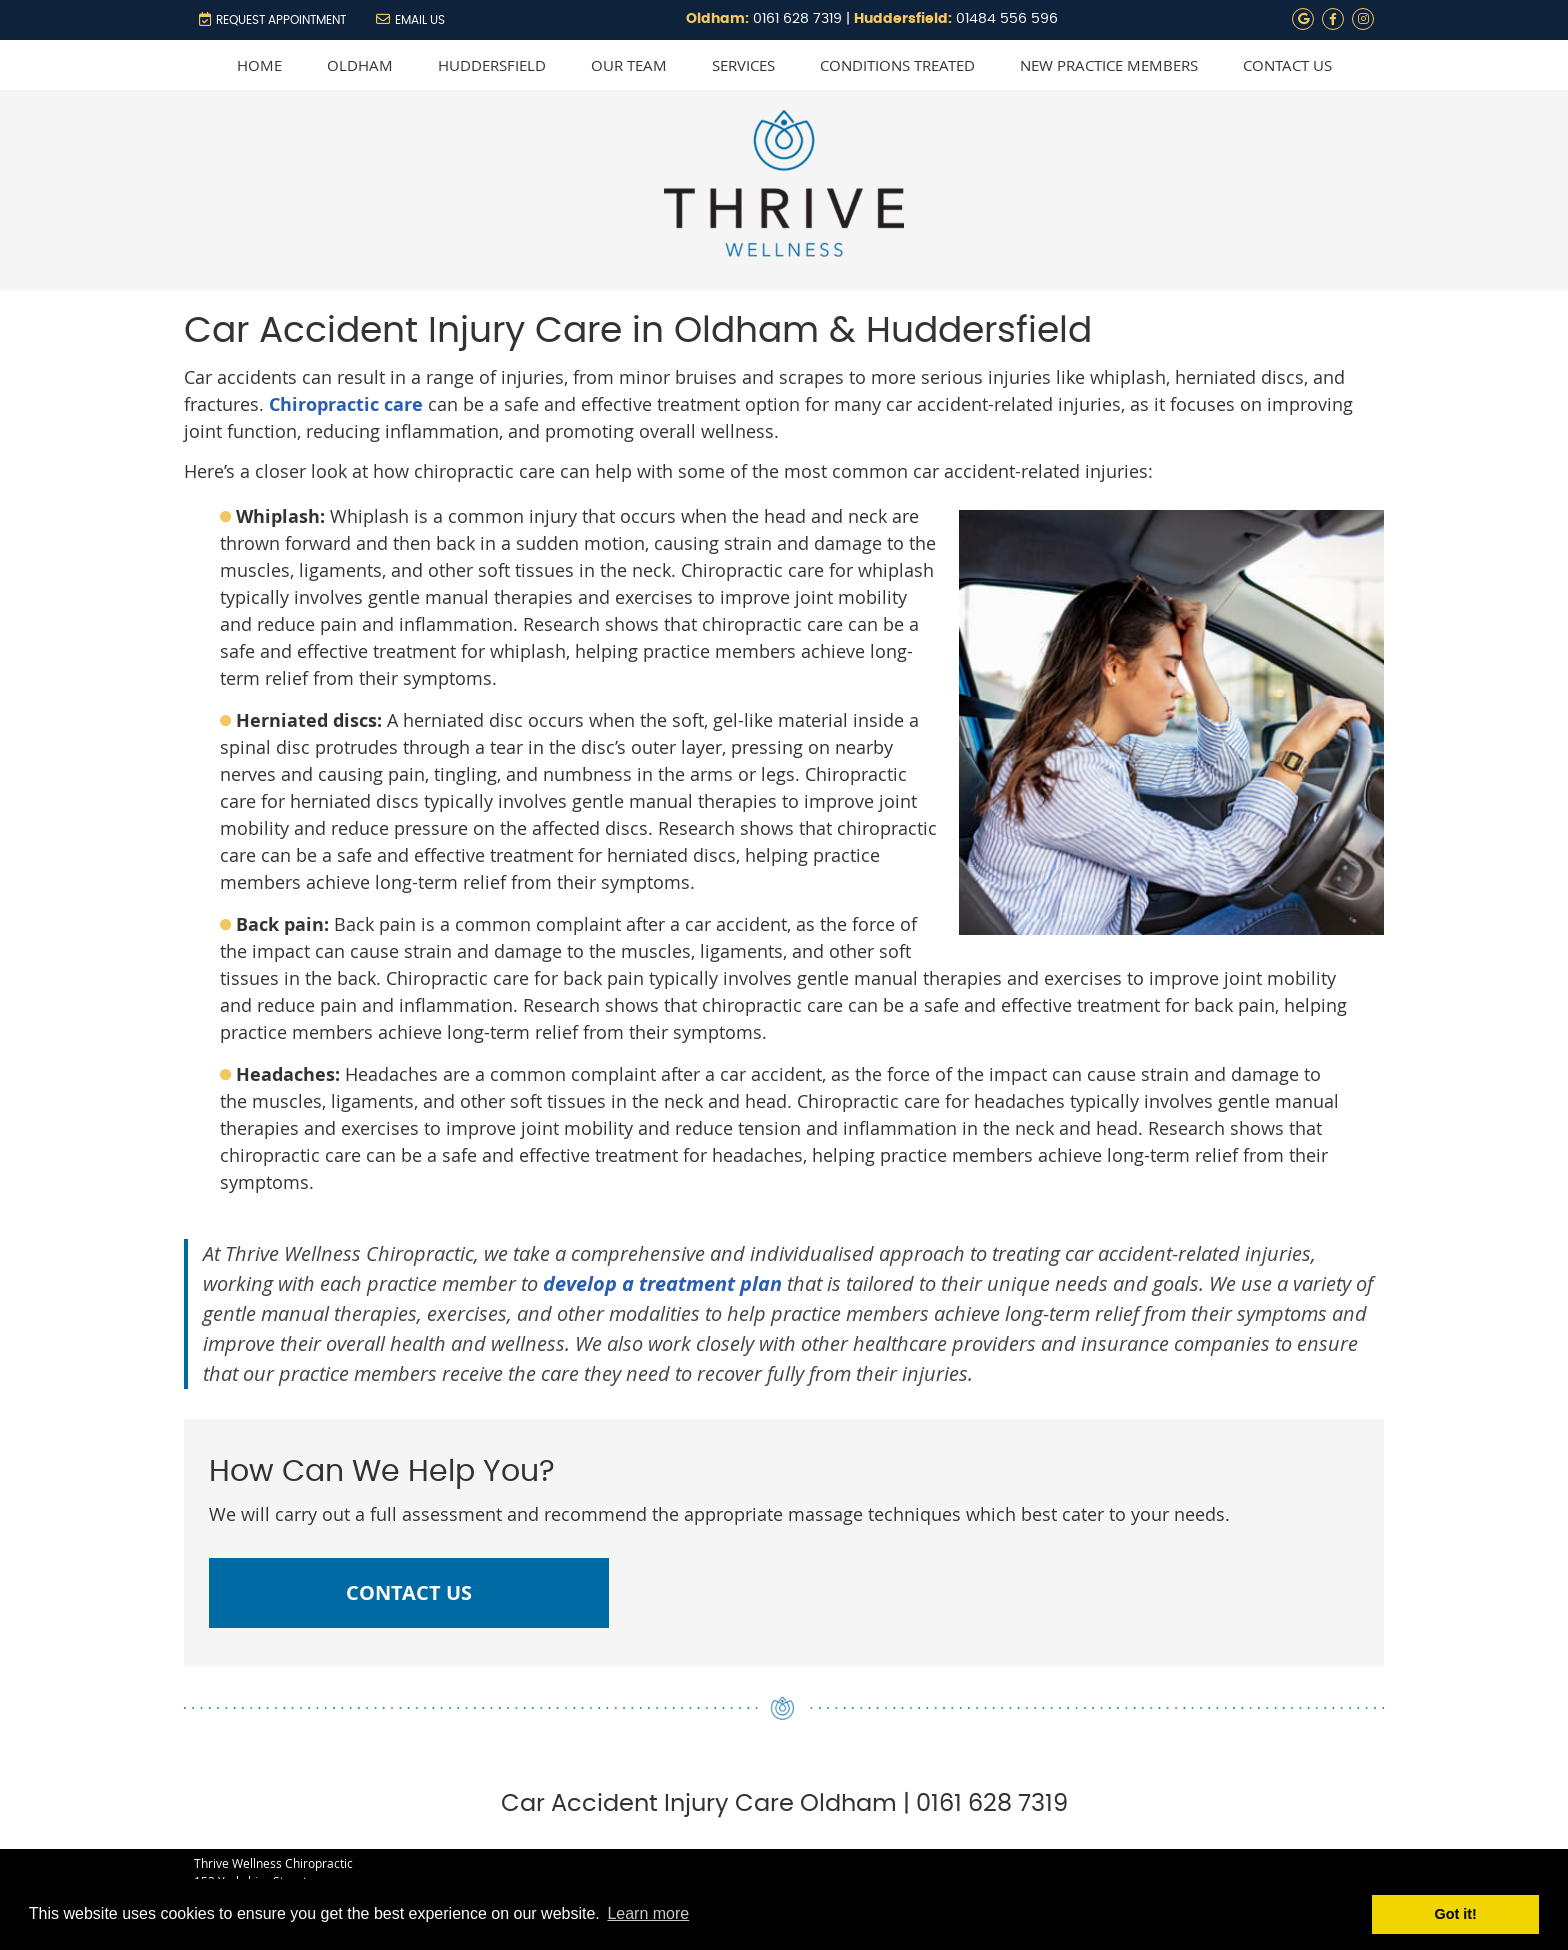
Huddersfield (492, 65)
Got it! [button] (1456, 1914)
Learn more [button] (648, 1913)
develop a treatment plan (662, 1283)
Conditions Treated (897, 65)
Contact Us (1287, 65)
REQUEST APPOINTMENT (272, 19)
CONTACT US (409, 1592)
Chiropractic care (346, 404)
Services (743, 65)
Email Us (410, 19)
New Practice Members (1109, 65)
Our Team (629, 65)
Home (259, 65)
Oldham (360, 65)
